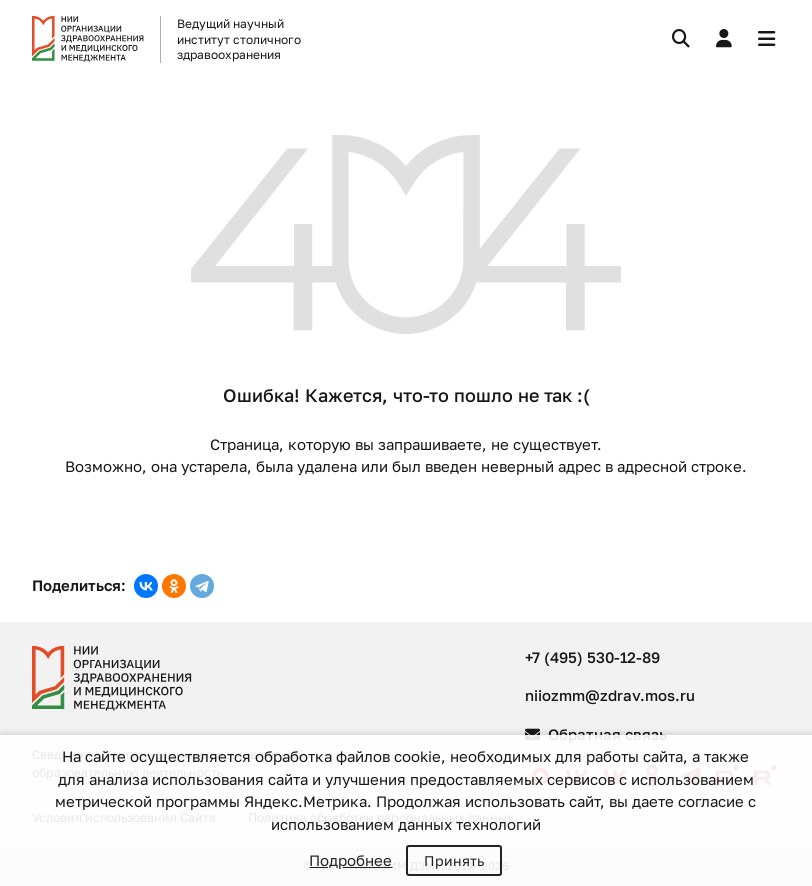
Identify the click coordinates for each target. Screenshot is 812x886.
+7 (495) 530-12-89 (592, 657)
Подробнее (350, 860)
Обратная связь (596, 734)
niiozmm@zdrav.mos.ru (610, 695)
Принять (454, 860)
